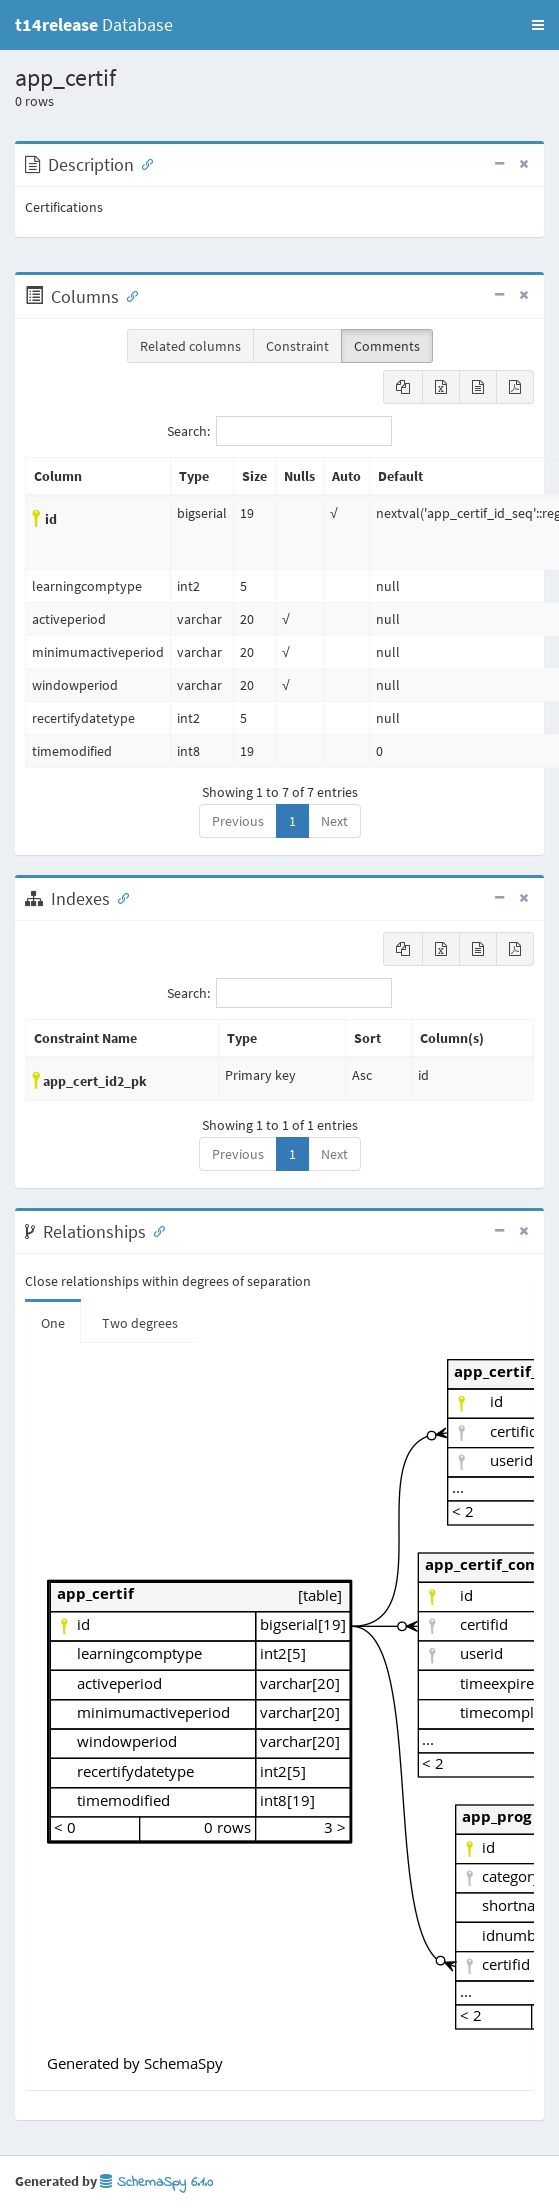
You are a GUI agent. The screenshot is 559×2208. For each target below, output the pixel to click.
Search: (279, 431)
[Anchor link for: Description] (143, 163)
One (53, 1323)
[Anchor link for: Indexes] (119, 897)
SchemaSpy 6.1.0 (156, 2182)
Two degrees (140, 1323)
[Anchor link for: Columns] (128, 295)
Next (334, 821)
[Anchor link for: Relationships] (155, 1230)
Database (94, 24)
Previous (238, 821)
